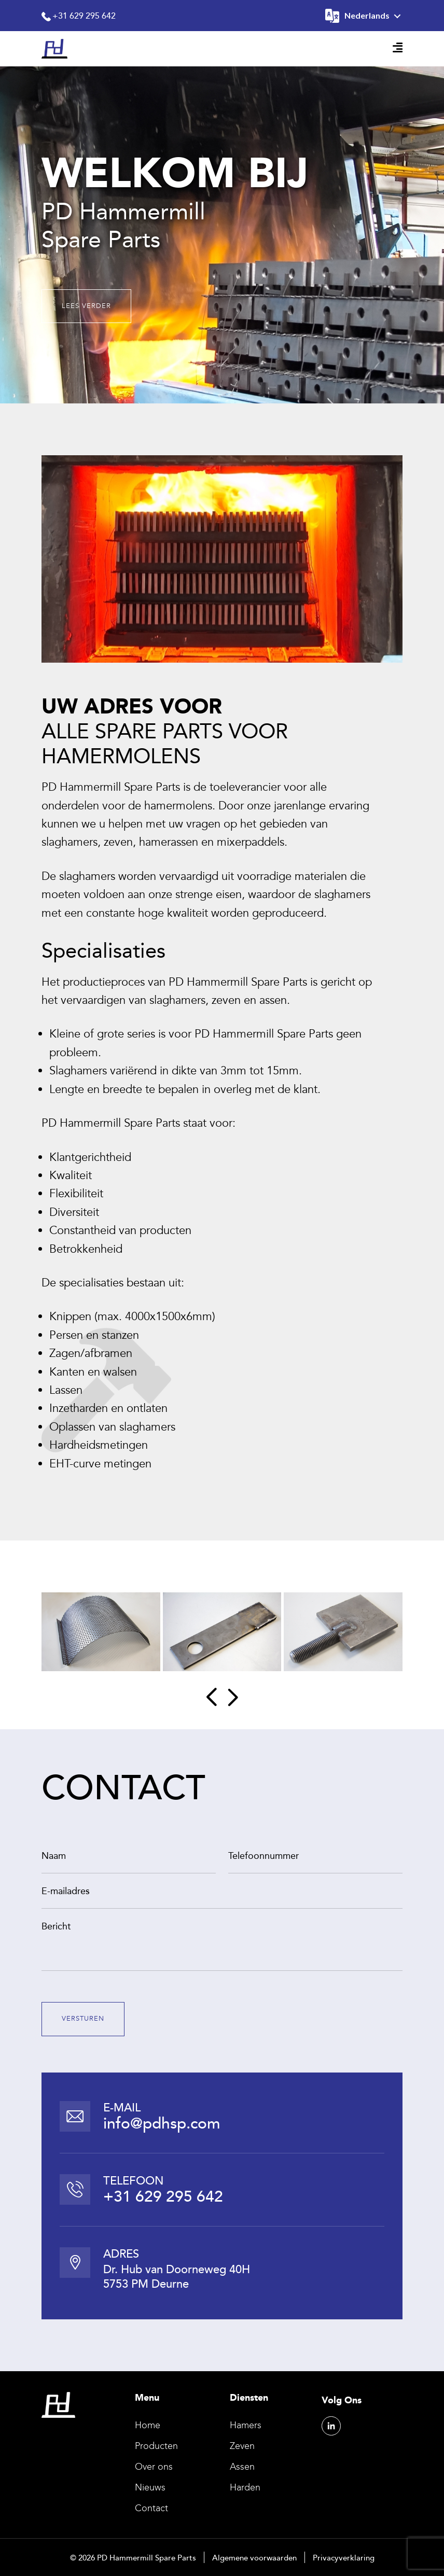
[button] (211, 1697)
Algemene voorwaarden (254, 2557)
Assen (242, 2466)
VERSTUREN (83, 2018)
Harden (245, 2487)
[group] (100, 1631)
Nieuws (150, 2487)
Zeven (242, 2446)
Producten (156, 2446)
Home (147, 2425)
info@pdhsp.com (161, 2122)
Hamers (245, 2425)
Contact (151, 2508)
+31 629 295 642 (78, 15)
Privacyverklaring (343, 2557)
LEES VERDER (86, 306)
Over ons (154, 2466)
